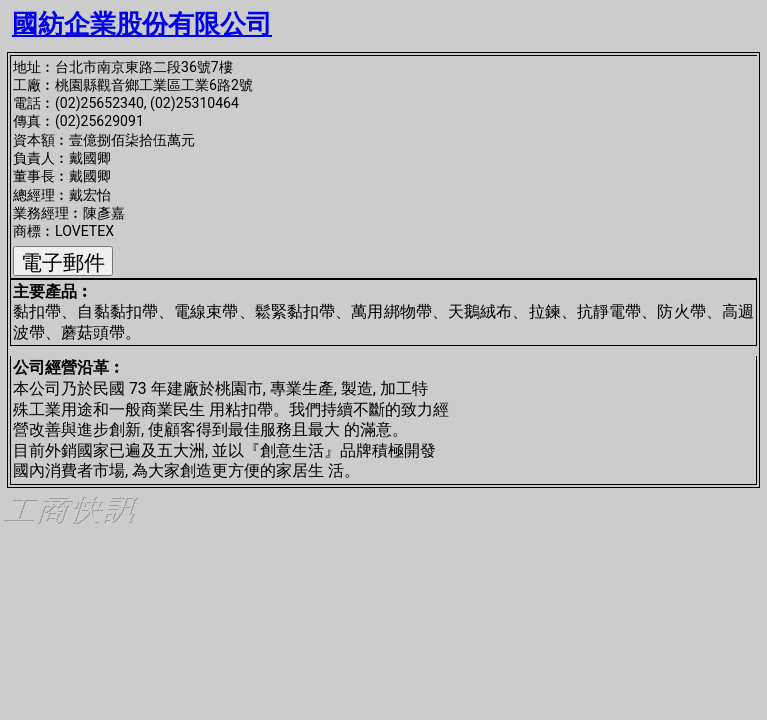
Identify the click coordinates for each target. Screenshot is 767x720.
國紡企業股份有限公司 (142, 24)
